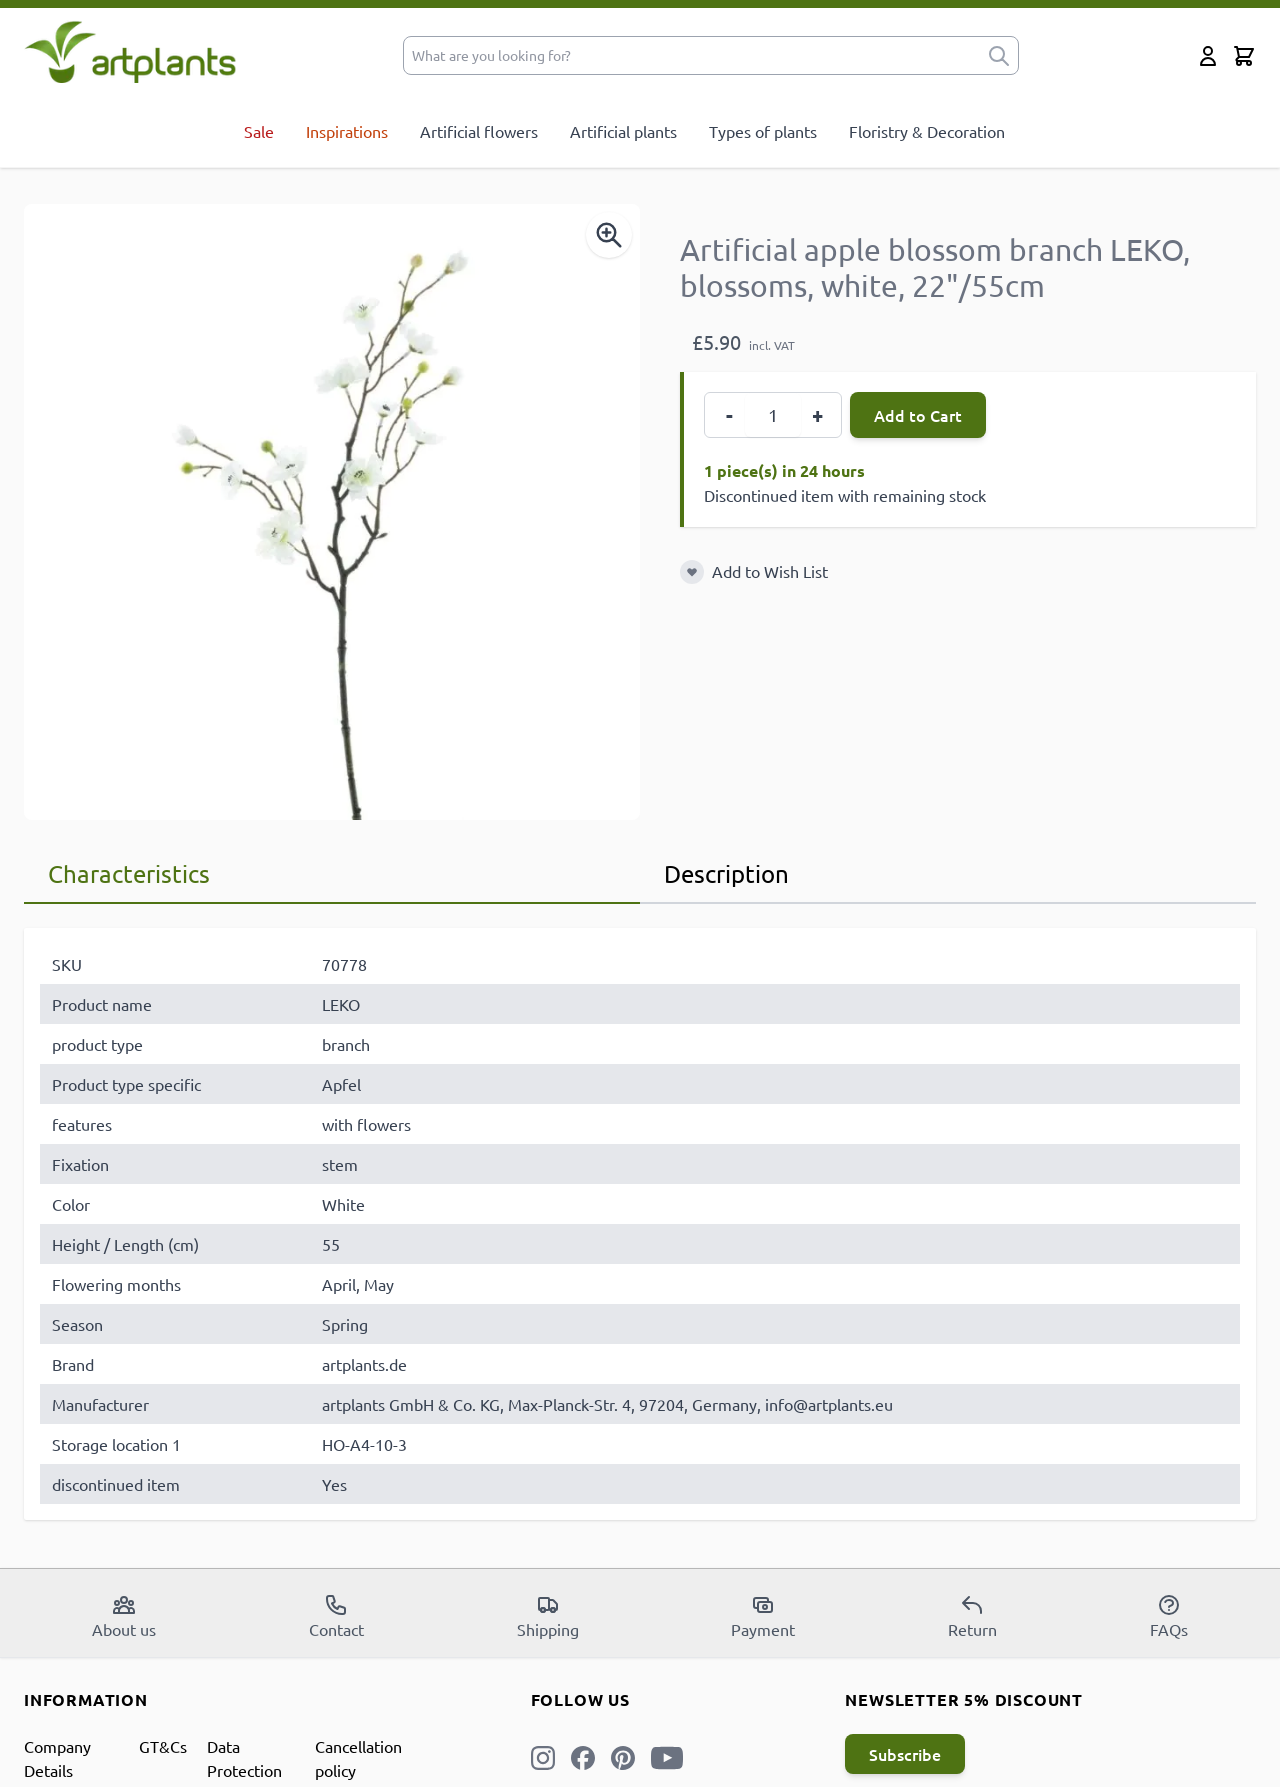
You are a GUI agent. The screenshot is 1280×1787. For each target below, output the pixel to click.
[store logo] (130, 51)
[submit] (999, 55)
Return (972, 1616)
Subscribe (905, 1754)
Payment (763, 1616)
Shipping (548, 1616)
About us (124, 1616)
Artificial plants (623, 131)
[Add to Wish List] (692, 572)
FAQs (1169, 1616)
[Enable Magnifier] (609, 235)
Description (726, 873)
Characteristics (129, 873)
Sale (259, 131)
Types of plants (763, 131)
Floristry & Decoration (927, 131)
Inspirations (347, 131)
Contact (336, 1616)
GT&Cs (163, 1746)
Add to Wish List (770, 571)
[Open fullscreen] (332, 512)
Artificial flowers (479, 131)
